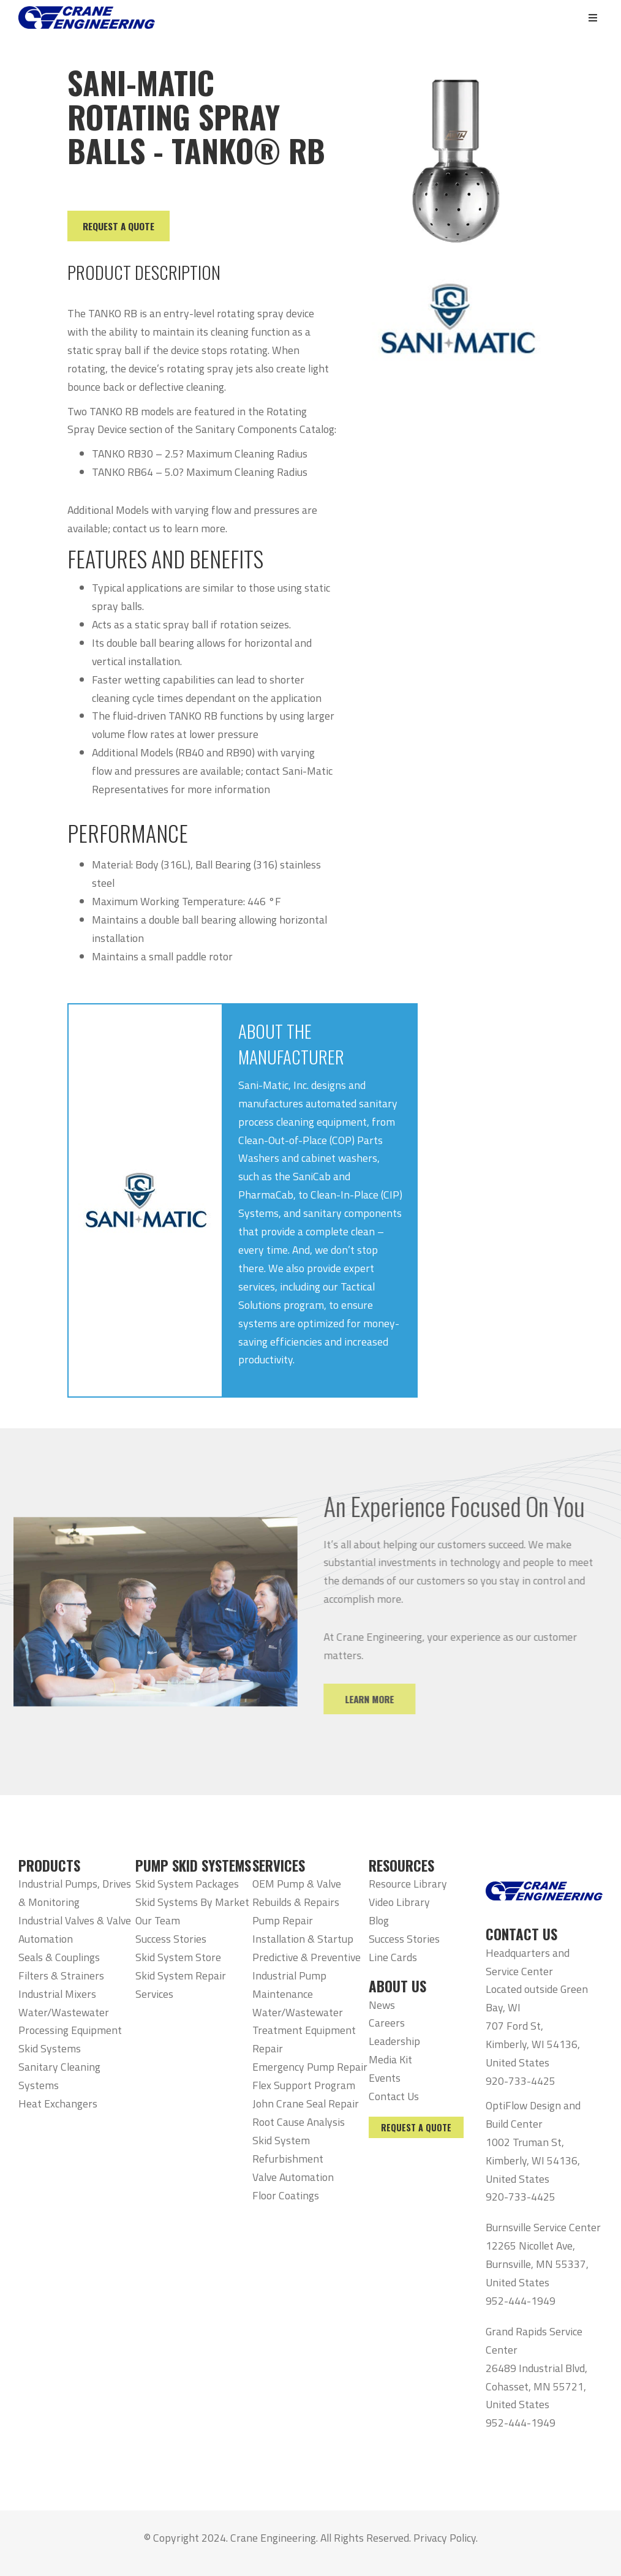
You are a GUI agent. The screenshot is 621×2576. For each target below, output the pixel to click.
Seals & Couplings (59, 1957)
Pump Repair (282, 1920)
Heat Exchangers (57, 2103)
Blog (379, 1920)
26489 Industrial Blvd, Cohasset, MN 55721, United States (536, 2386)
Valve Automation (293, 2177)
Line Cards (393, 1957)
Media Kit (390, 2059)
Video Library (399, 1902)
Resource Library (408, 1883)
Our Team (157, 1920)
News (382, 2005)
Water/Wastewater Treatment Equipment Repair (304, 2030)
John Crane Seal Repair (305, 2103)
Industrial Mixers (57, 1994)
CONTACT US (521, 1934)
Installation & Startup (302, 1938)
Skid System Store (178, 1957)
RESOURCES (401, 1865)
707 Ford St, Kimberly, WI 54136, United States (533, 2044)
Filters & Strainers (61, 1975)
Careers (387, 2022)
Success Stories (170, 1938)
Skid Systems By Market (192, 1902)
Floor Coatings (285, 2195)
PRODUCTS (49, 1865)
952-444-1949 (520, 2300)
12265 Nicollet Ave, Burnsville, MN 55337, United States (537, 2264)
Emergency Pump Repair (309, 2066)
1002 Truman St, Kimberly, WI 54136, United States (533, 2160)
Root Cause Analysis (298, 2122)
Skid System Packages (187, 1883)
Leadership (394, 2041)
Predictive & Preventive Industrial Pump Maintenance (306, 1975)
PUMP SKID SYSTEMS (193, 1865)
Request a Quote (416, 2127)
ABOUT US (397, 1986)
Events (385, 2077)
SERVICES (278, 1865)
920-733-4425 (520, 2081)
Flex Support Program (303, 2085)
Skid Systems (49, 2048)
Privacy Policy (444, 2537)
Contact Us (394, 2096)
